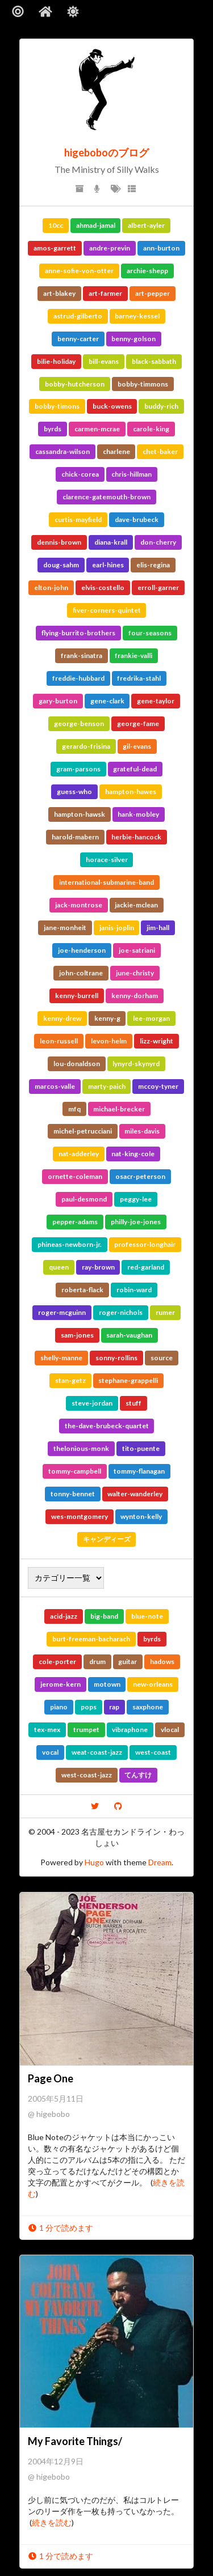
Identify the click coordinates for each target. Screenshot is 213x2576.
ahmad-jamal (95, 225)
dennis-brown (59, 542)
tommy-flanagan (139, 1471)
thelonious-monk (81, 1448)
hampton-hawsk (79, 814)
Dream (160, 1862)
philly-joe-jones (136, 1221)
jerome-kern (60, 1684)
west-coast (153, 1752)
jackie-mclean (136, 905)
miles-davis (142, 1131)
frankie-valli (133, 655)
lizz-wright (156, 1041)
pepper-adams (75, 1221)
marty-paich (107, 1086)
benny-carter (78, 338)
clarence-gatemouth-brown (106, 497)
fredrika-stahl (139, 678)
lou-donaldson (76, 1063)
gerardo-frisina (86, 746)
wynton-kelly (141, 1516)
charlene (116, 451)
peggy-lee (136, 1199)
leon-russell (59, 1041)
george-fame (138, 723)
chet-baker (160, 451)
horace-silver (107, 859)
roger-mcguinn (62, 1312)
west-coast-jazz (86, 1775)
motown (107, 1684)
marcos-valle (55, 1086)
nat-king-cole (132, 1153)
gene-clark (107, 701)
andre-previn (109, 248)
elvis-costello (102, 587)
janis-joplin (116, 927)
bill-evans (104, 361)
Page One (50, 2078)
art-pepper (152, 293)
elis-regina (153, 565)
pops (89, 1707)
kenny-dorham (134, 995)
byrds (52, 429)
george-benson (79, 723)
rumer (165, 1312)
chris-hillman (131, 474)
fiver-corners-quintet (107, 610)
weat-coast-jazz (97, 1752)
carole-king (151, 429)
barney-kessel (137, 316)
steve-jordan (92, 1403)
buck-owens (112, 406)
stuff (133, 1403)
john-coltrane (81, 973)
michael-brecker (119, 1109)
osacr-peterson (140, 1176)
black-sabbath (154, 361)
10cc (55, 225)
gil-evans (137, 746)
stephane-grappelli (128, 1380)
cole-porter (57, 1661)
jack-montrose (78, 905)
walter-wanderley (134, 1493)
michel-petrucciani (82, 1131)
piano (59, 1707)
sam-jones (77, 1335)
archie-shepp (147, 270)
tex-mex (47, 1729)
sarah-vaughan (129, 1335)
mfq (74, 1109)
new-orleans (153, 1684)
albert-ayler (146, 225)
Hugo (94, 1862)
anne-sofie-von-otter (79, 270)
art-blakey (59, 293)
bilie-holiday (56, 361)
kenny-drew (62, 1018)
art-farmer (105, 293)
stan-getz (70, 1380)
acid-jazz (63, 1616)
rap (114, 1707)
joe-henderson (82, 950)
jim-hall (158, 927)
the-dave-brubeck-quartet (107, 1425)
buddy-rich (161, 406)
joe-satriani (137, 950)
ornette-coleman (75, 1176)
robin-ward (134, 1289)
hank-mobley (138, 814)
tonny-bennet (73, 1493)
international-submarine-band (106, 882)
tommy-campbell (74, 1471)
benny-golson (133, 338)
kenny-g (107, 1018)
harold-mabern (75, 837)
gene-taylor (155, 701)
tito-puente (141, 1448)
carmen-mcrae (97, 429)
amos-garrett (55, 248)
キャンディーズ (107, 1539)
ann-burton (161, 248)
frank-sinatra (81, 655)
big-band (104, 1616)
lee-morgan (151, 1018)
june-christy (135, 973)
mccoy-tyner (158, 1086)
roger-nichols (121, 1312)
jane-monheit (65, 927)
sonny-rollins (116, 1357)
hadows (162, 1661)
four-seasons (150, 633)
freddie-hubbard (78, 678)
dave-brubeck (136, 519)
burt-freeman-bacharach (91, 1639)
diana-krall (110, 542)
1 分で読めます (60, 2228)
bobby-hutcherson (75, 384)
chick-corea (80, 474)
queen (59, 1267)
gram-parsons (78, 769)
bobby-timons (57, 406)
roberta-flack (82, 1289)
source (162, 1357)
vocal (50, 1752)
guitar (127, 1661)
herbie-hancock (136, 837)
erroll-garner (158, 587)
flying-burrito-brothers (78, 633)
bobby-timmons (143, 384)
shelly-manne (61, 1357)
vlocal (170, 1729)
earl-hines (108, 565)
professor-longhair (145, 1244)
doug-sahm (61, 565)
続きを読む (52, 2522)
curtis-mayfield (78, 519)
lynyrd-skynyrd (136, 1063)
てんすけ (138, 1775)
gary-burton (58, 701)
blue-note (147, 1616)
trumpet (86, 1729)
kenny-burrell (76, 995)
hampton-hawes (130, 791)
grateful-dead (135, 769)
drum (97, 1661)
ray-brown (98, 1267)
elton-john (51, 587)
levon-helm (109, 1041)
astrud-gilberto (77, 316)
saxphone (147, 1707)
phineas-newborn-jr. (69, 1244)
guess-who (74, 791)
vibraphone (130, 1729)
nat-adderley (79, 1153)
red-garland (145, 1267)
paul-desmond (84, 1199)
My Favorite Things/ (75, 2441)
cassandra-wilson (62, 451)
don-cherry (158, 542)
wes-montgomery (79, 1516)
